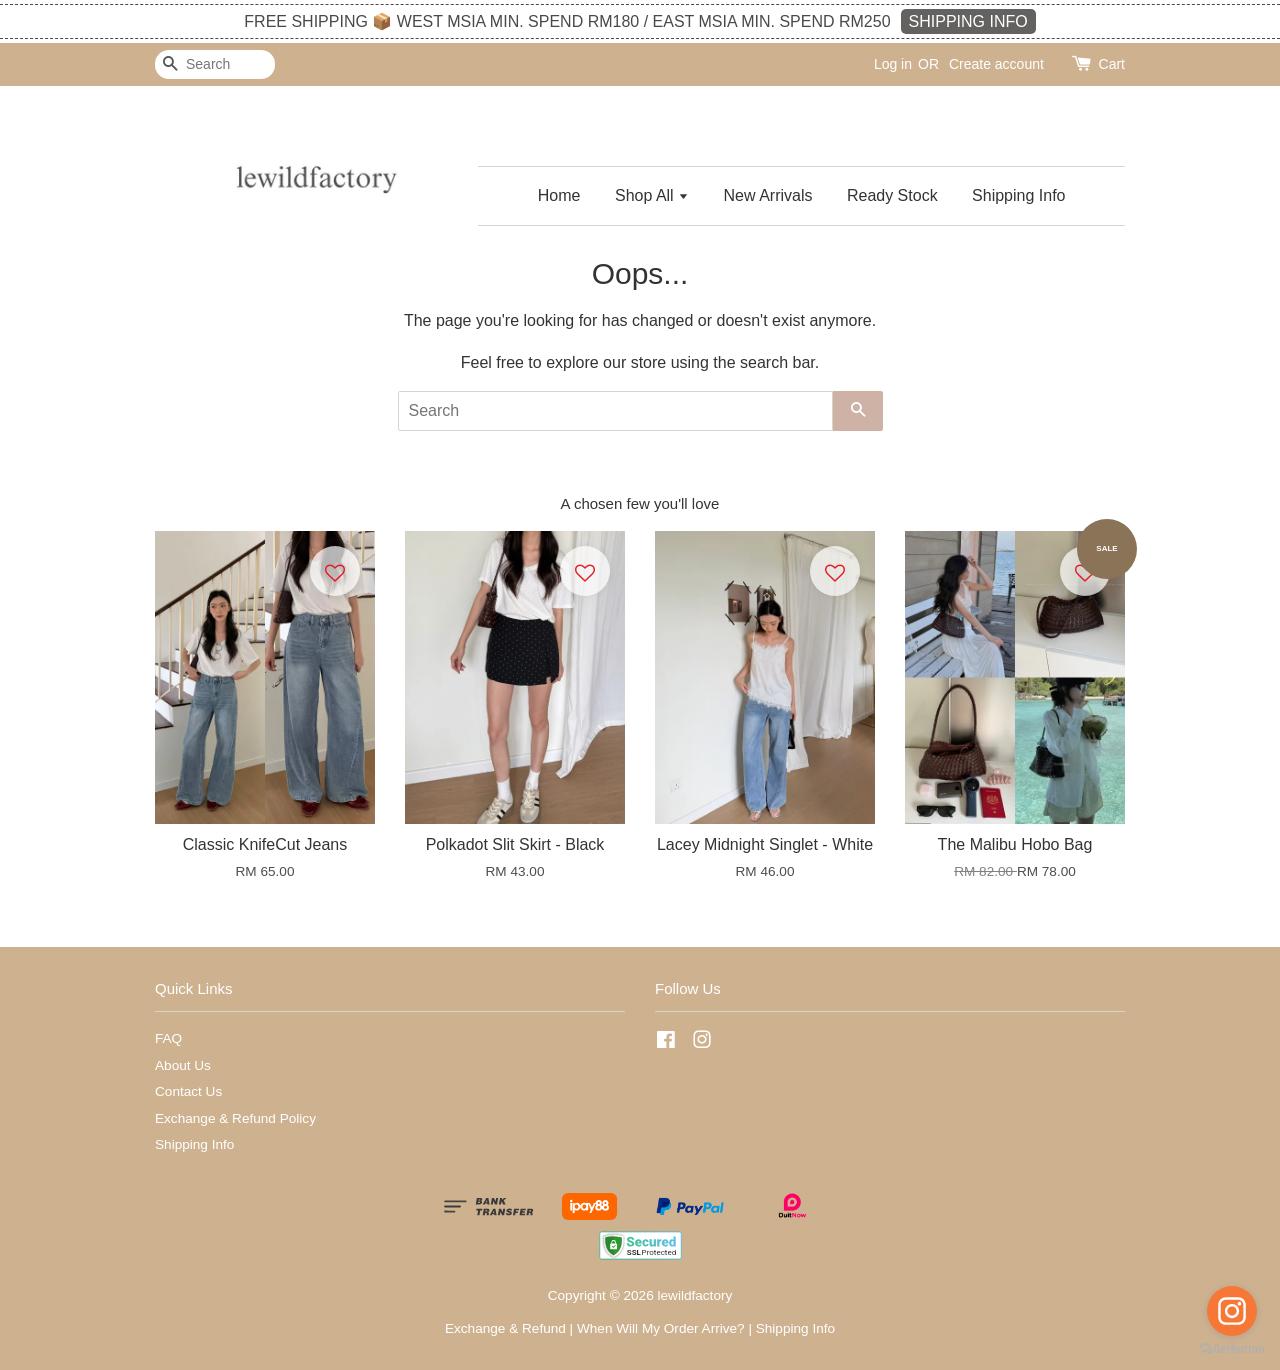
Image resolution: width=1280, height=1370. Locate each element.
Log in (893, 64)
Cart (1112, 64)
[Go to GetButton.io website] (1232, 1349)
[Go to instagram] (1232, 1311)
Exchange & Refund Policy (235, 1118)
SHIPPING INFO (968, 21)
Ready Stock (892, 195)
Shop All (652, 195)
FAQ (168, 1038)
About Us (183, 1065)
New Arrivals (768, 195)
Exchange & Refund (505, 1328)
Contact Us (188, 1091)
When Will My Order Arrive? (661, 1328)
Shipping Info (1018, 195)
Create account (996, 64)
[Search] (215, 64)
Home (559, 195)
